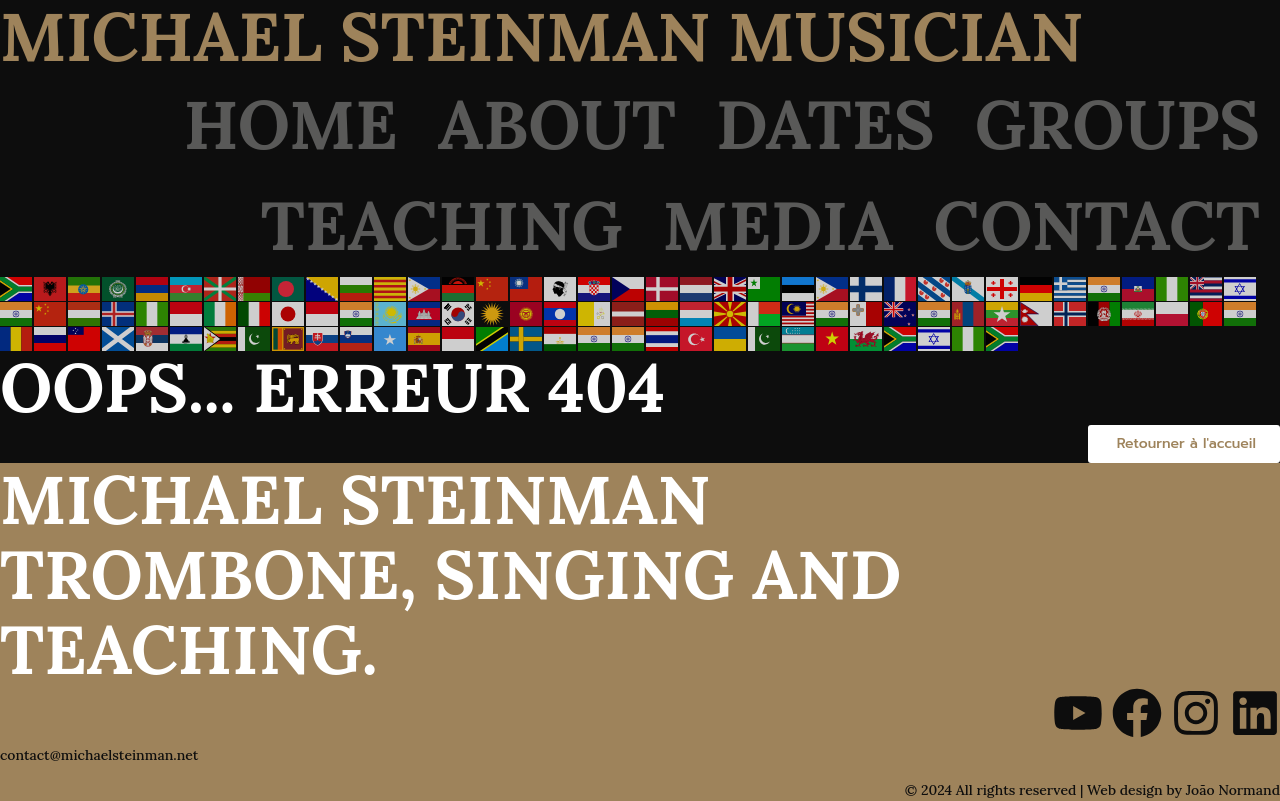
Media (778, 225)
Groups (1117, 124)
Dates (825, 124)
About (557, 124)
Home (291, 124)
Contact (1097, 225)
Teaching (442, 225)
